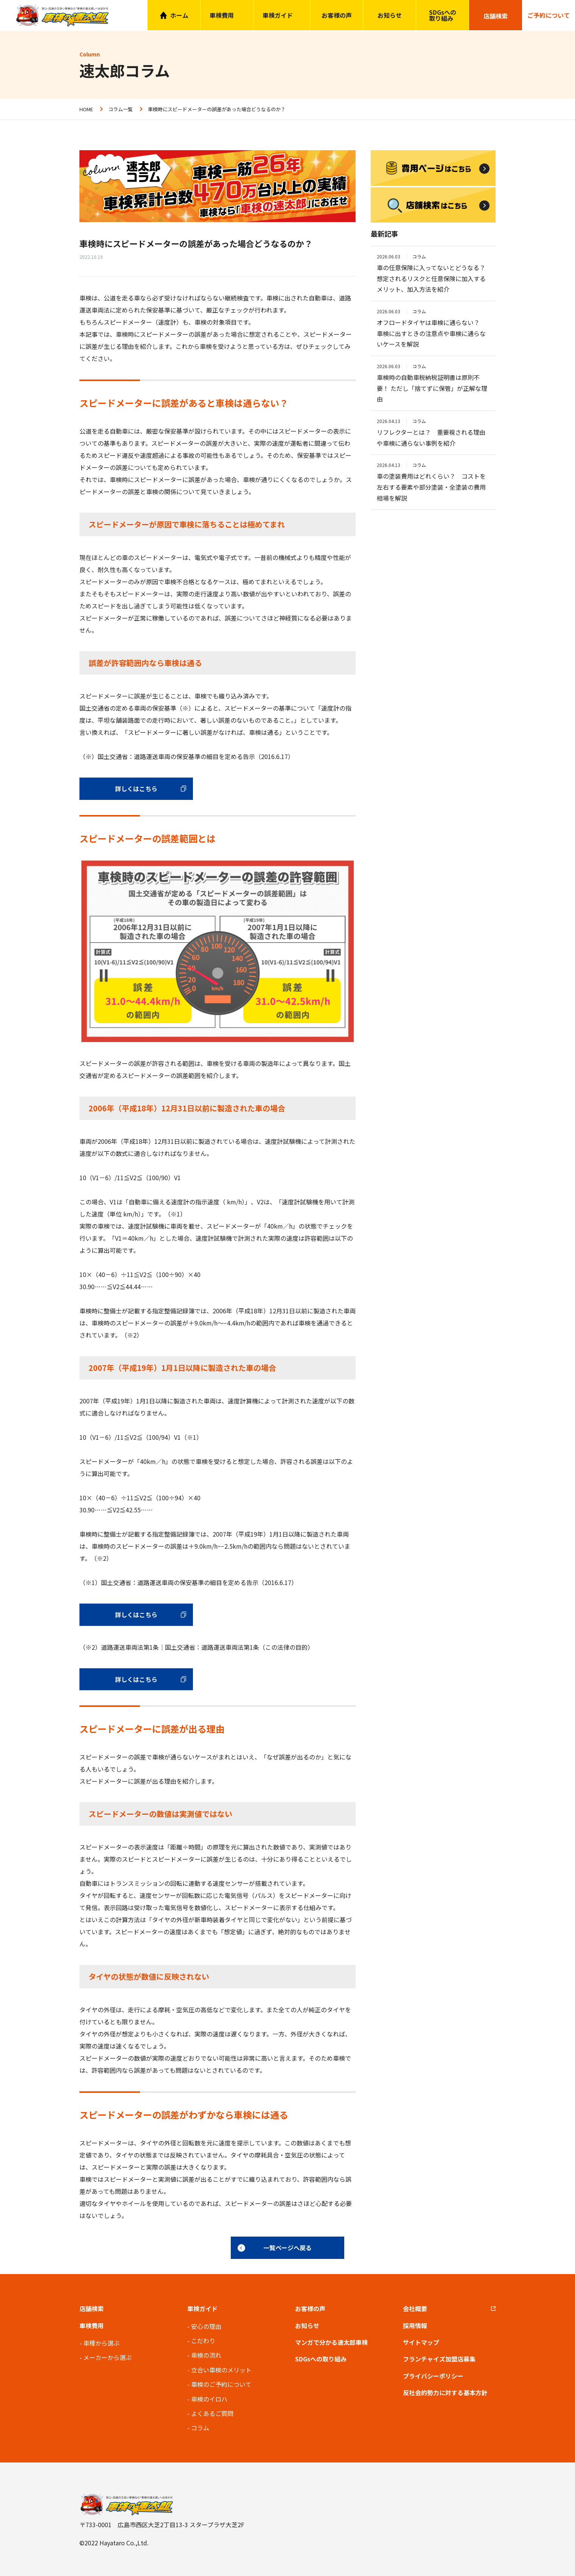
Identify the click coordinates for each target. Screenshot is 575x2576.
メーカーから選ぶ (107, 2357)
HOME (86, 109)
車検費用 (91, 2325)
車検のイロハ (209, 2399)
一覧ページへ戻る (287, 2247)
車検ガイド (278, 15)
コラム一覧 (120, 109)
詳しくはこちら (136, 788)
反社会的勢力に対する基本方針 (445, 2392)
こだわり (203, 2340)
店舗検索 (91, 2308)
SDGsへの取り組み (442, 15)
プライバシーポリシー (433, 2376)
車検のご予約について (221, 2384)
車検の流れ (206, 2355)
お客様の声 (337, 15)
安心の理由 (206, 2326)
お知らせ (390, 15)
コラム (200, 2428)
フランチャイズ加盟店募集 (439, 2359)
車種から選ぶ (101, 2343)
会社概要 (415, 2308)
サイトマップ (421, 2342)
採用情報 (415, 2325)
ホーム (179, 15)
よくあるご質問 (212, 2413)
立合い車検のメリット (221, 2370)
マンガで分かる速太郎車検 (331, 2342)
